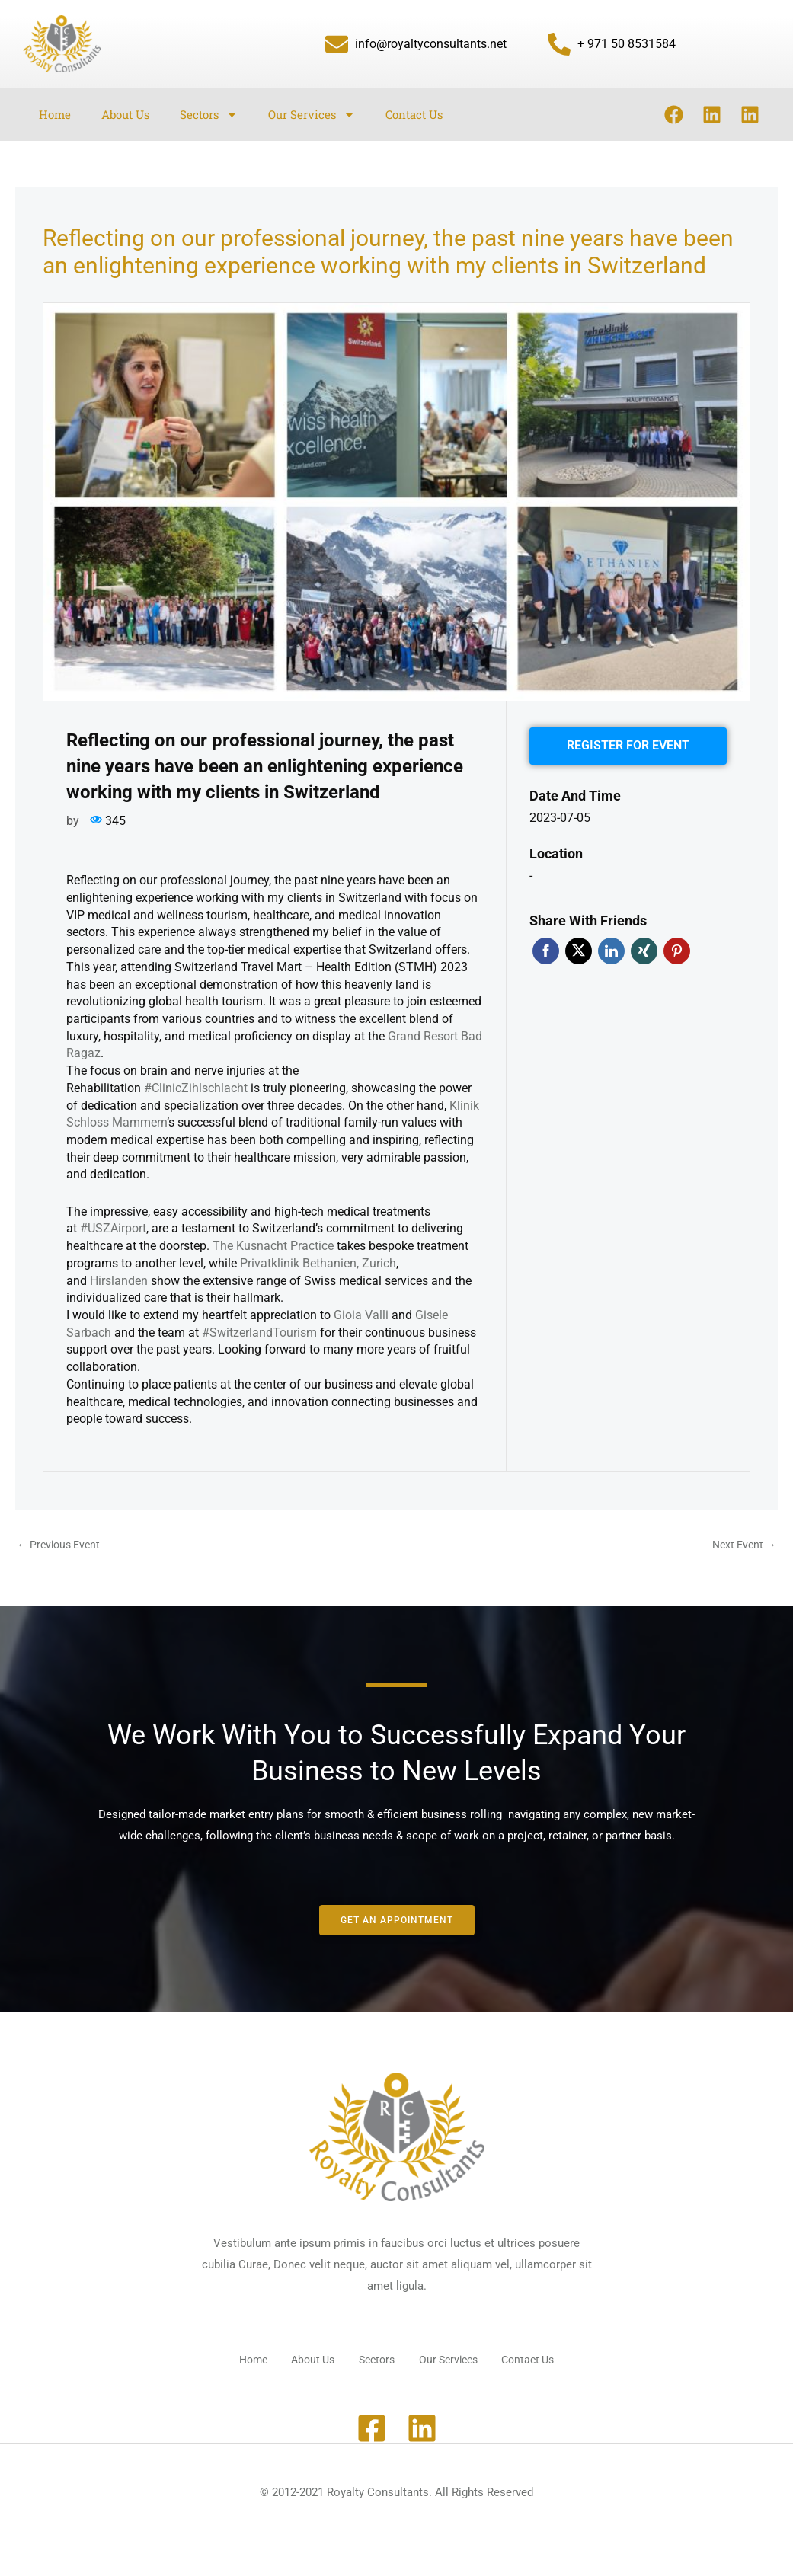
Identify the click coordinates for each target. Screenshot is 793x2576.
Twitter (578, 945)
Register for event (628, 743)
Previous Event (62, 1545)
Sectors (209, 114)
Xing (644, 945)
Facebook (545, 945)
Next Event (741, 1545)
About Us (125, 114)
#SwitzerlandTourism (259, 1332)
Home (55, 114)
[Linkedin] (422, 2423)
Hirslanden (119, 1281)
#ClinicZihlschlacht (196, 1088)
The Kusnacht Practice (273, 1245)
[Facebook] (372, 2423)
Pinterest (676, 945)
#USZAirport (113, 1228)
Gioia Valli (361, 1315)
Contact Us (414, 114)
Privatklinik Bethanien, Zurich (318, 1263)
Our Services (311, 114)
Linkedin (611, 945)
